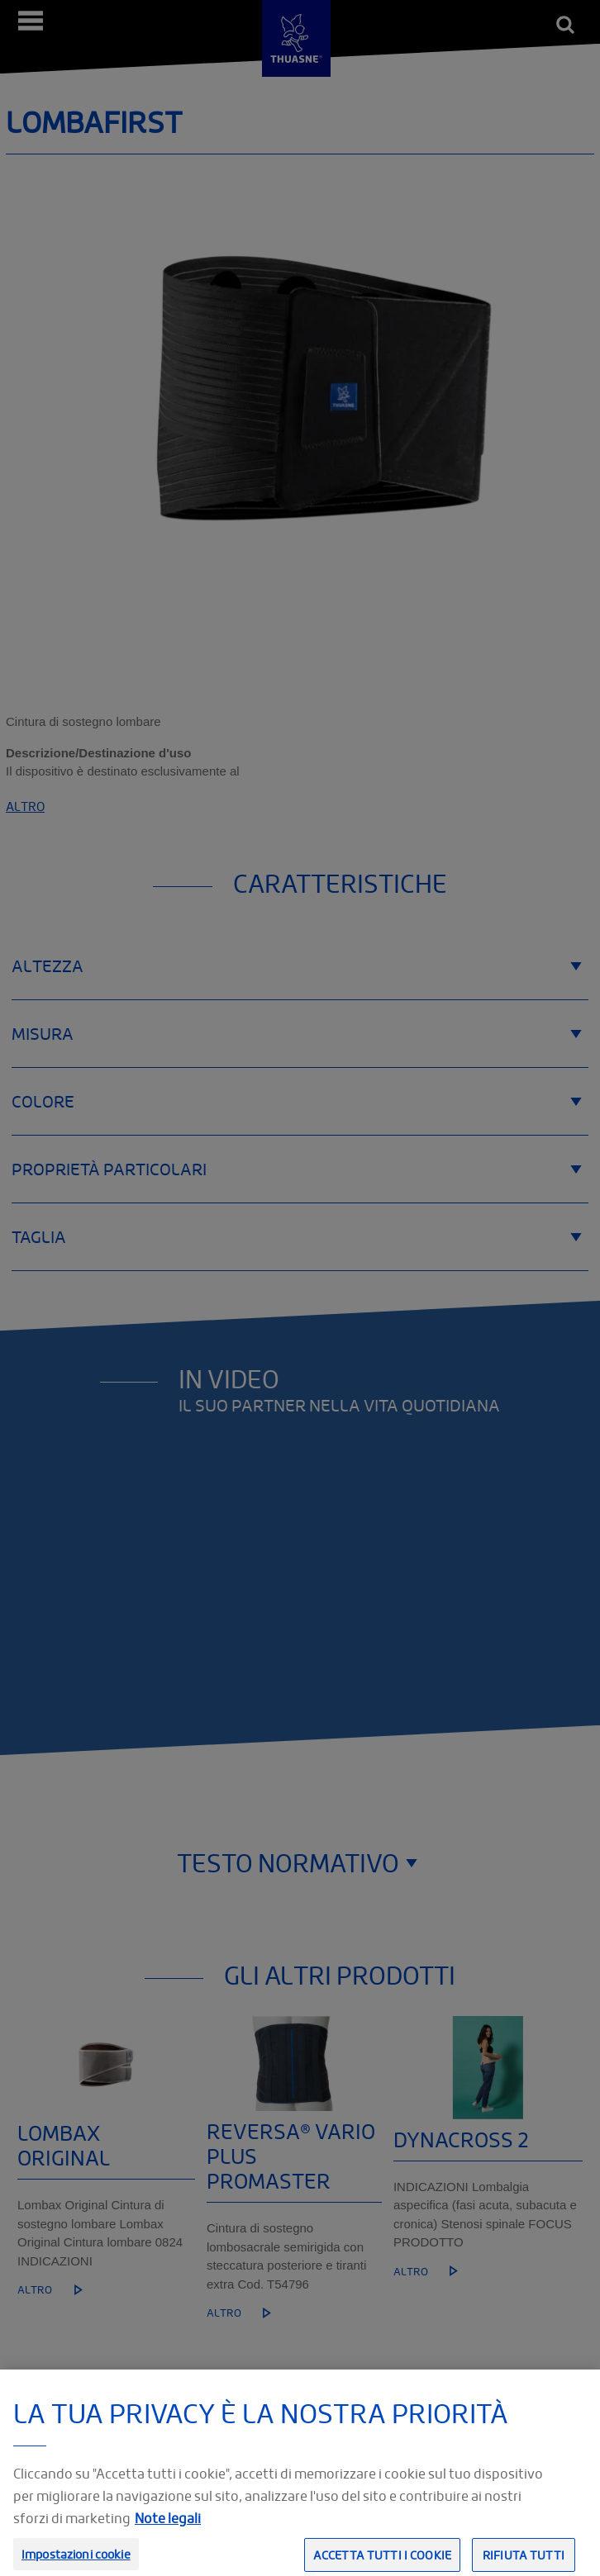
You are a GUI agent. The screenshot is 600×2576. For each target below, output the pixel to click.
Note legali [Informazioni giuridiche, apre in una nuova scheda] (168, 2538)
